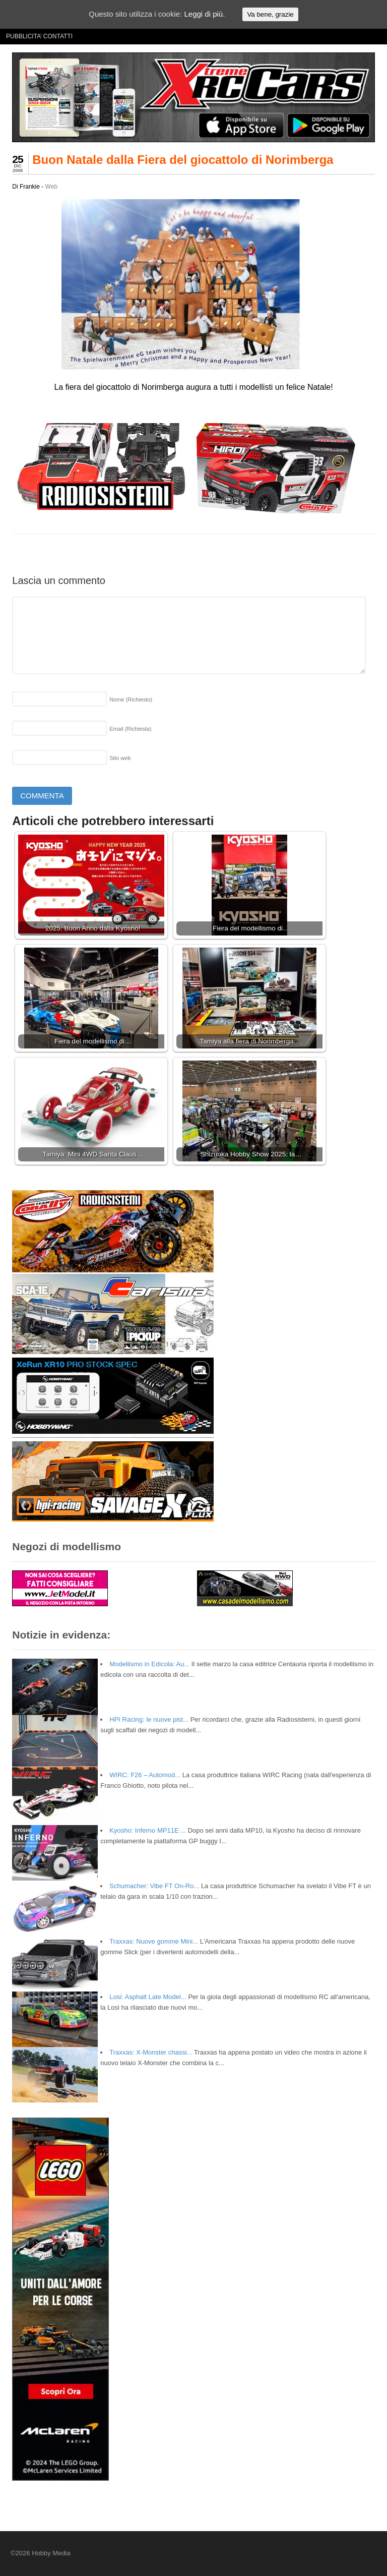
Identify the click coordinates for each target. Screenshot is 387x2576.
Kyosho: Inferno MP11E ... (147, 1830)
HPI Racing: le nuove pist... (148, 1719)
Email (130, 729)
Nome (130, 699)
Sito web (120, 758)
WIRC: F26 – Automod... (144, 1775)
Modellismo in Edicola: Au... (149, 1664)
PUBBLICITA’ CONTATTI (39, 36)
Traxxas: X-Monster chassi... (150, 2052)
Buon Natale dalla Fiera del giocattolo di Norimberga (182, 159)
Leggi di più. (204, 14)
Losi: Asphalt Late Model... (147, 1997)
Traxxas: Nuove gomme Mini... (153, 1941)
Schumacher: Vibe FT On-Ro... (154, 1886)
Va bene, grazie (270, 14)
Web (51, 186)
